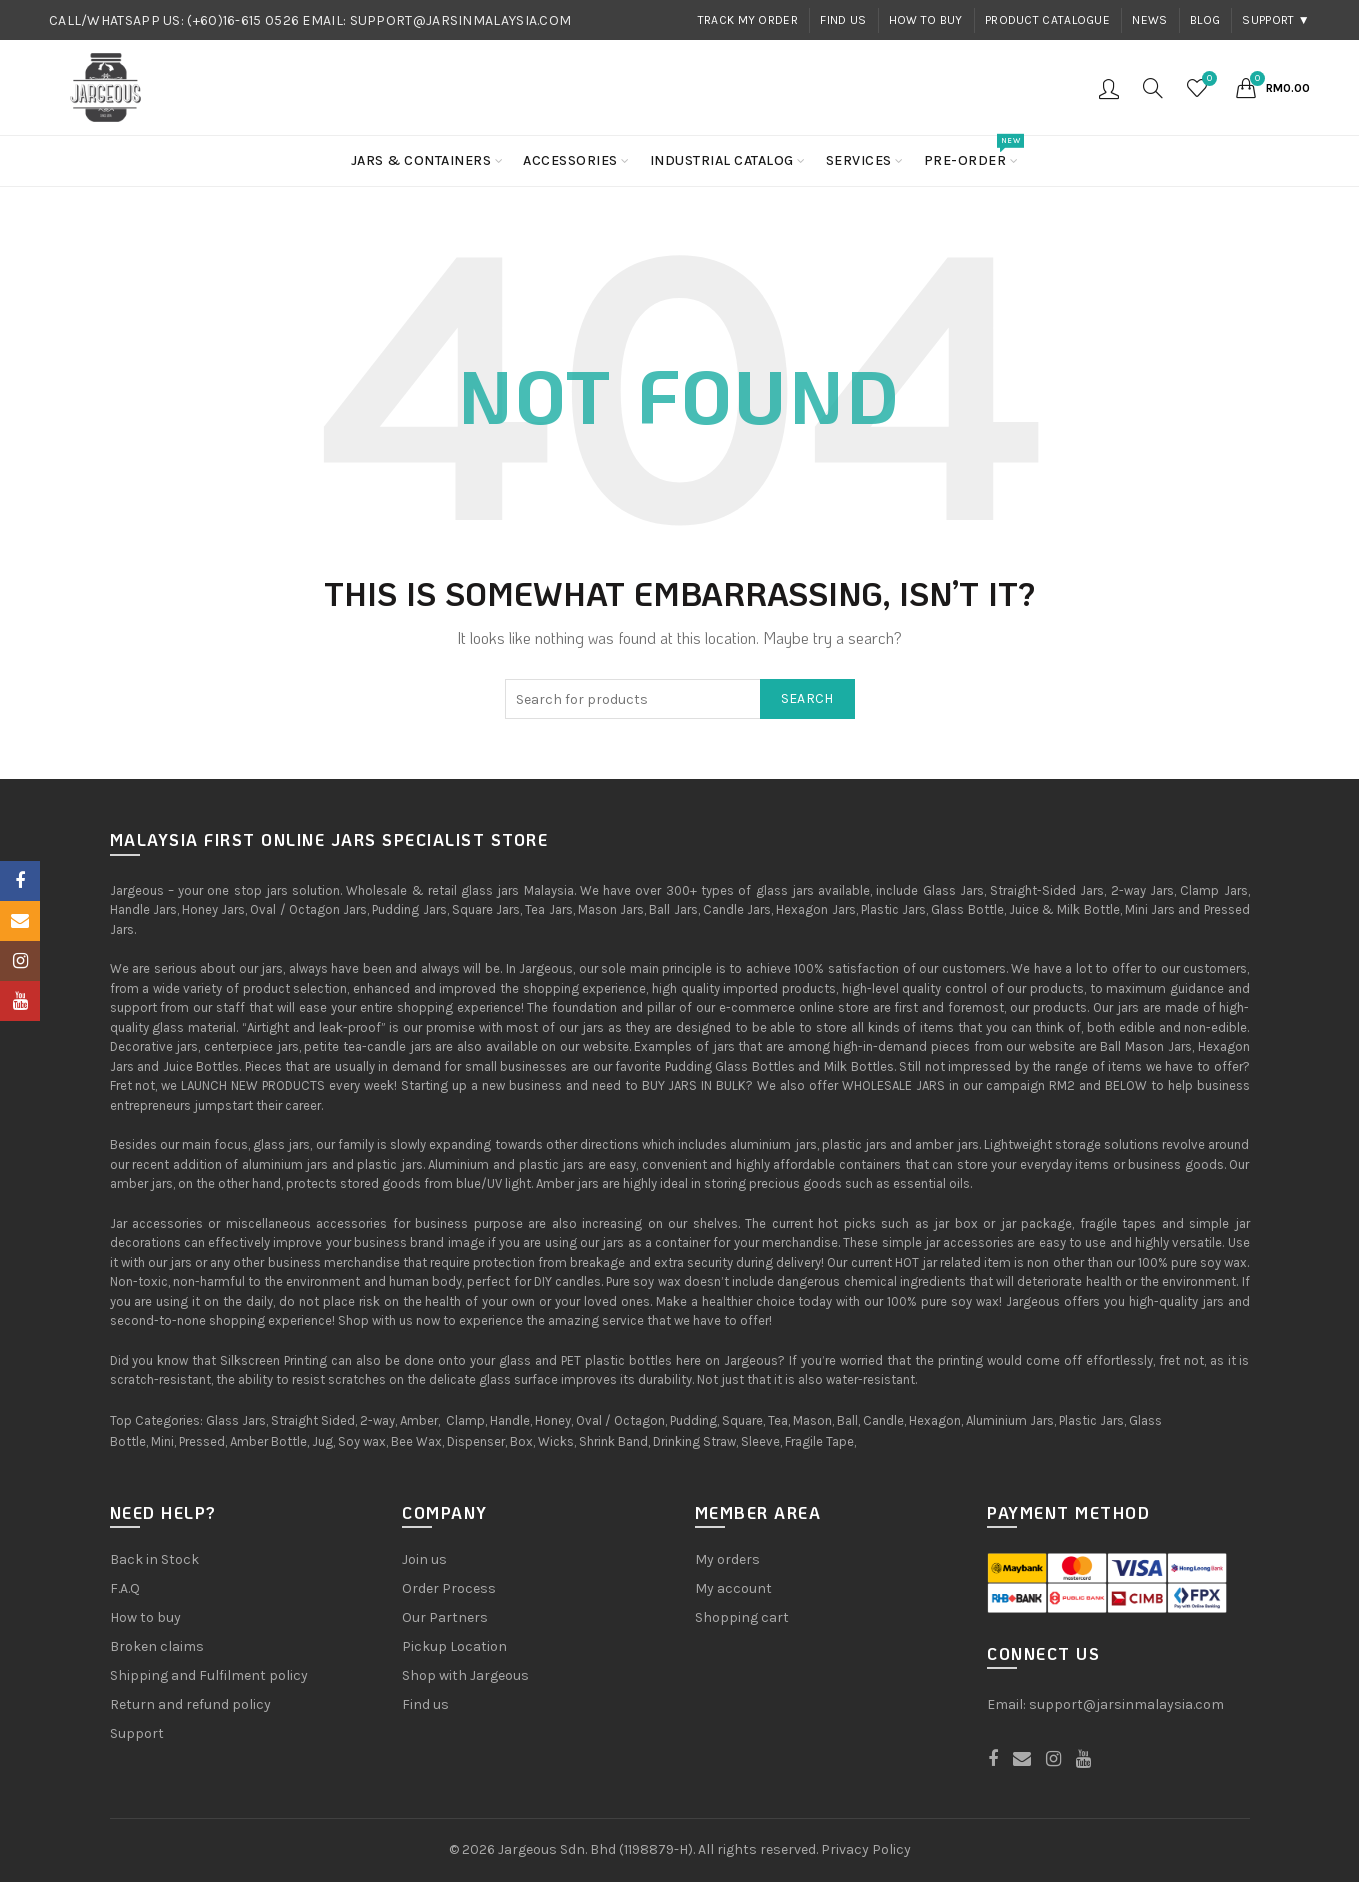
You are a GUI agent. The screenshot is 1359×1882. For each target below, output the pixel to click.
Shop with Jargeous (465, 1675)
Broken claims (157, 1646)
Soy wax (362, 1441)
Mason (812, 1420)
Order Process (449, 1588)
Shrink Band (613, 1441)
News (1149, 20)
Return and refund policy (190, 1704)
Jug (322, 1441)
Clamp (465, 1420)
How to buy (926, 20)
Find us (843, 20)
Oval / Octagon (620, 1420)
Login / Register (1109, 88)
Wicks (556, 1441)
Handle (510, 1420)
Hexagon (935, 1420)
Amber (419, 1420)
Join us (424, 1559)
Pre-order (972, 152)
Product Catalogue (1047, 20)
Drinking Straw (694, 1441)
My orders (727, 1559)
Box (521, 1441)
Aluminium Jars (1010, 1420)
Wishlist (1207, 79)
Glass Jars (236, 1420)
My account (733, 1588)
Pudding (693, 1420)
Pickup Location (454, 1646)
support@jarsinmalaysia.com (1126, 1704)
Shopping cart (742, 1617)
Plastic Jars (1091, 1420)
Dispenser (476, 1441)
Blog (1205, 20)
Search (807, 698)
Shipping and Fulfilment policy (209, 1675)
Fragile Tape (819, 1441)
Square (742, 1420)
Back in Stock (154, 1559)
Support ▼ (1276, 20)
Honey (553, 1420)
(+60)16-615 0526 (243, 20)
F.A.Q (125, 1588)
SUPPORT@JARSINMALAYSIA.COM (461, 20)
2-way (377, 1420)
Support (137, 1733)
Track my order (748, 20)
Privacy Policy (866, 1849)
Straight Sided (313, 1420)
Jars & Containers (421, 160)
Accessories (570, 160)
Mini (162, 1441)
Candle (883, 1420)
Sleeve (760, 1441)
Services (859, 160)
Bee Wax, (417, 1441)
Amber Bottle (268, 1441)
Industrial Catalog (722, 160)
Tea (778, 1420)
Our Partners (445, 1617)
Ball (847, 1420)
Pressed (202, 1441)
